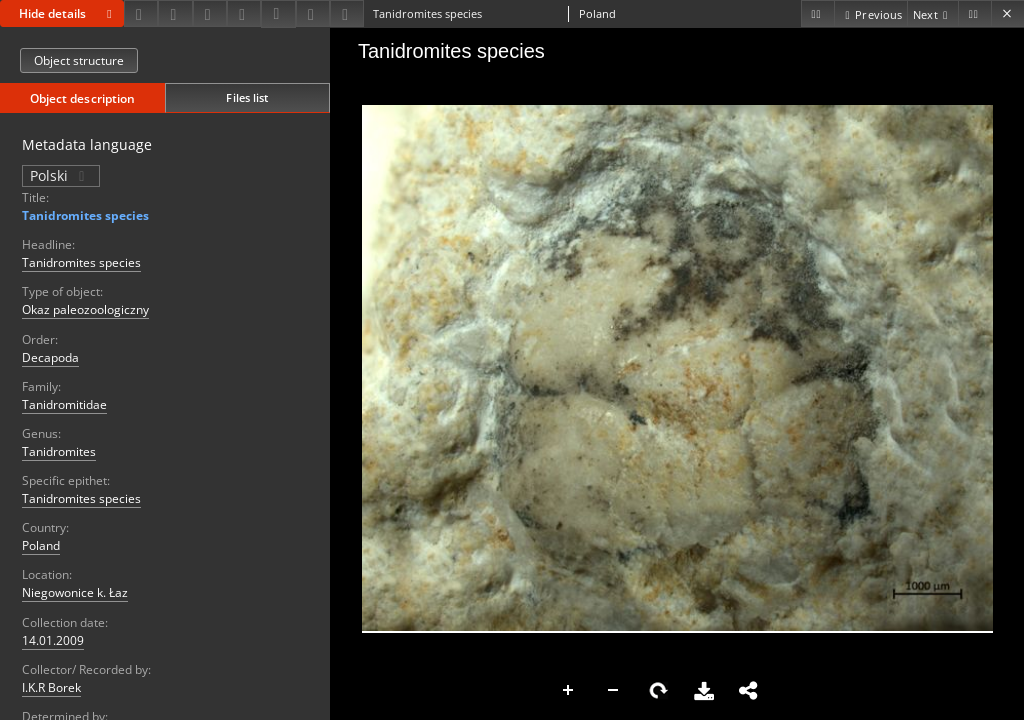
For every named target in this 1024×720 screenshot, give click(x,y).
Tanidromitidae (64, 404)
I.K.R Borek (51, 687)
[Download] (141, 13)
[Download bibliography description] (278, 14)
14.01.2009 (53, 640)
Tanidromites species (85, 215)
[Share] (175, 13)
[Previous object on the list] (870, 13)
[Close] (1007, 13)
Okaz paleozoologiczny (85, 309)
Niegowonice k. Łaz (75, 592)
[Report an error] (347, 13)
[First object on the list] (817, 13)
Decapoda (50, 357)
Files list (247, 97)
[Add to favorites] (210, 13)
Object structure (79, 60)
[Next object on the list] (932, 13)
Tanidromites (59, 451)
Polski (61, 175)
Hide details (68, 13)
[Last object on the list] (974, 13)
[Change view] (244, 13)
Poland (41, 545)
